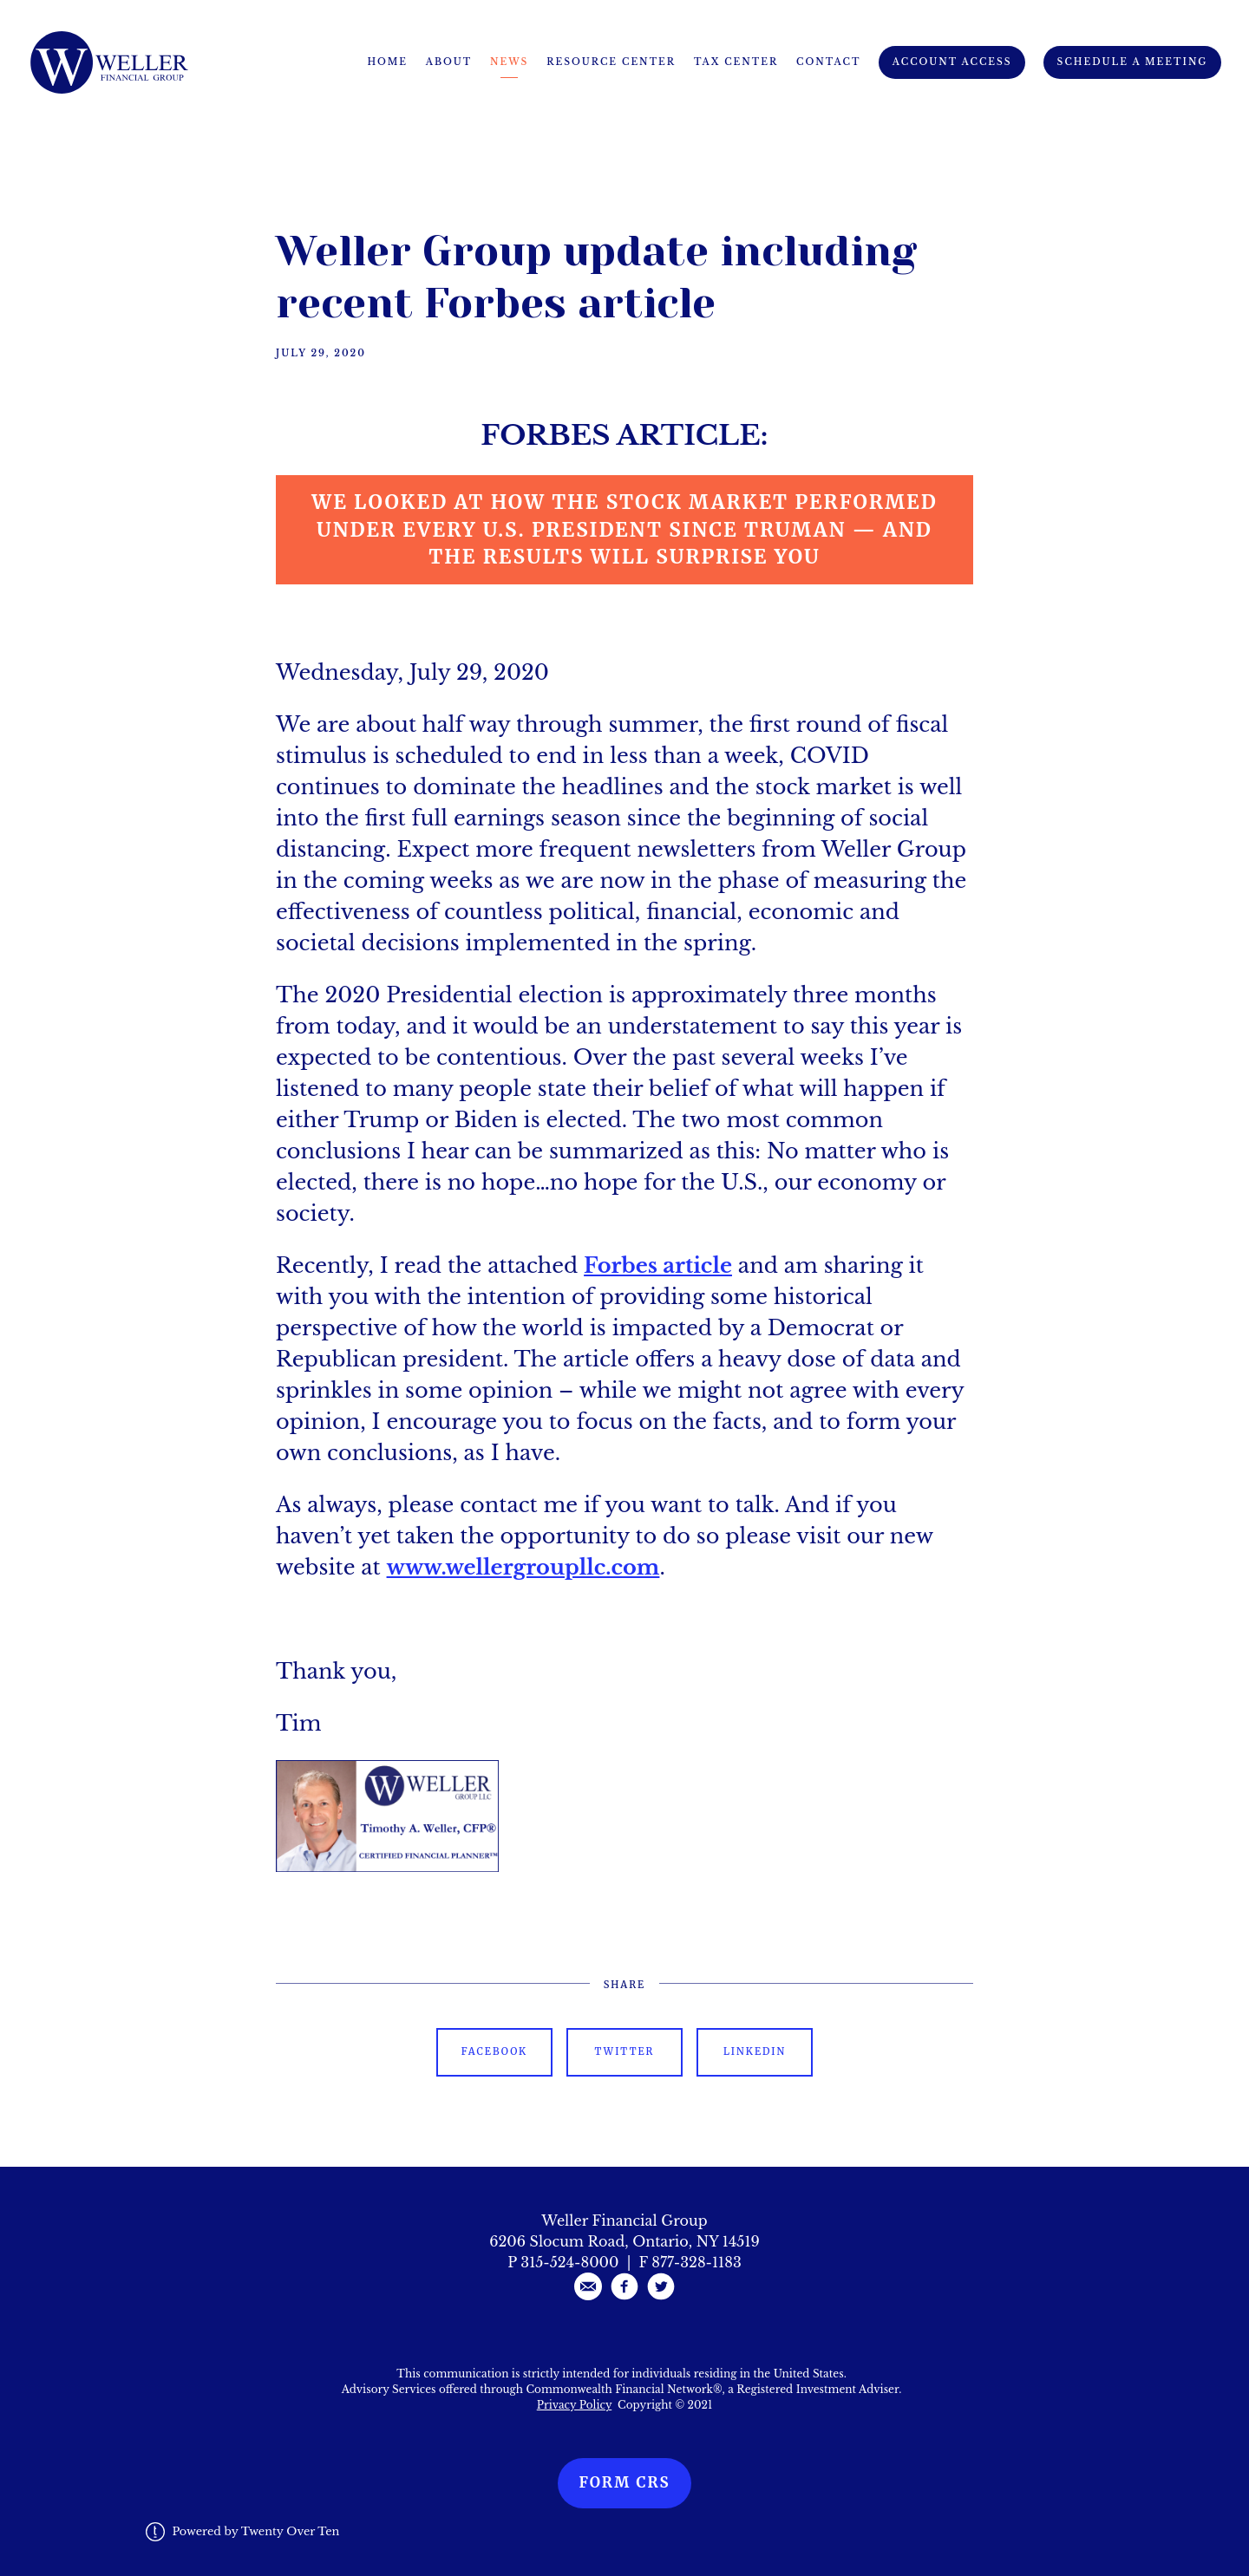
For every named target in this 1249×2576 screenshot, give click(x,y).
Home (387, 62)
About (449, 62)
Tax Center (736, 62)
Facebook (494, 2051)
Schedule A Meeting (1132, 62)
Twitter (625, 2051)
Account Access (952, 62)
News (509, 62)
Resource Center (611, 62)
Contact (828, 62)
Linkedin (754, 2051)
